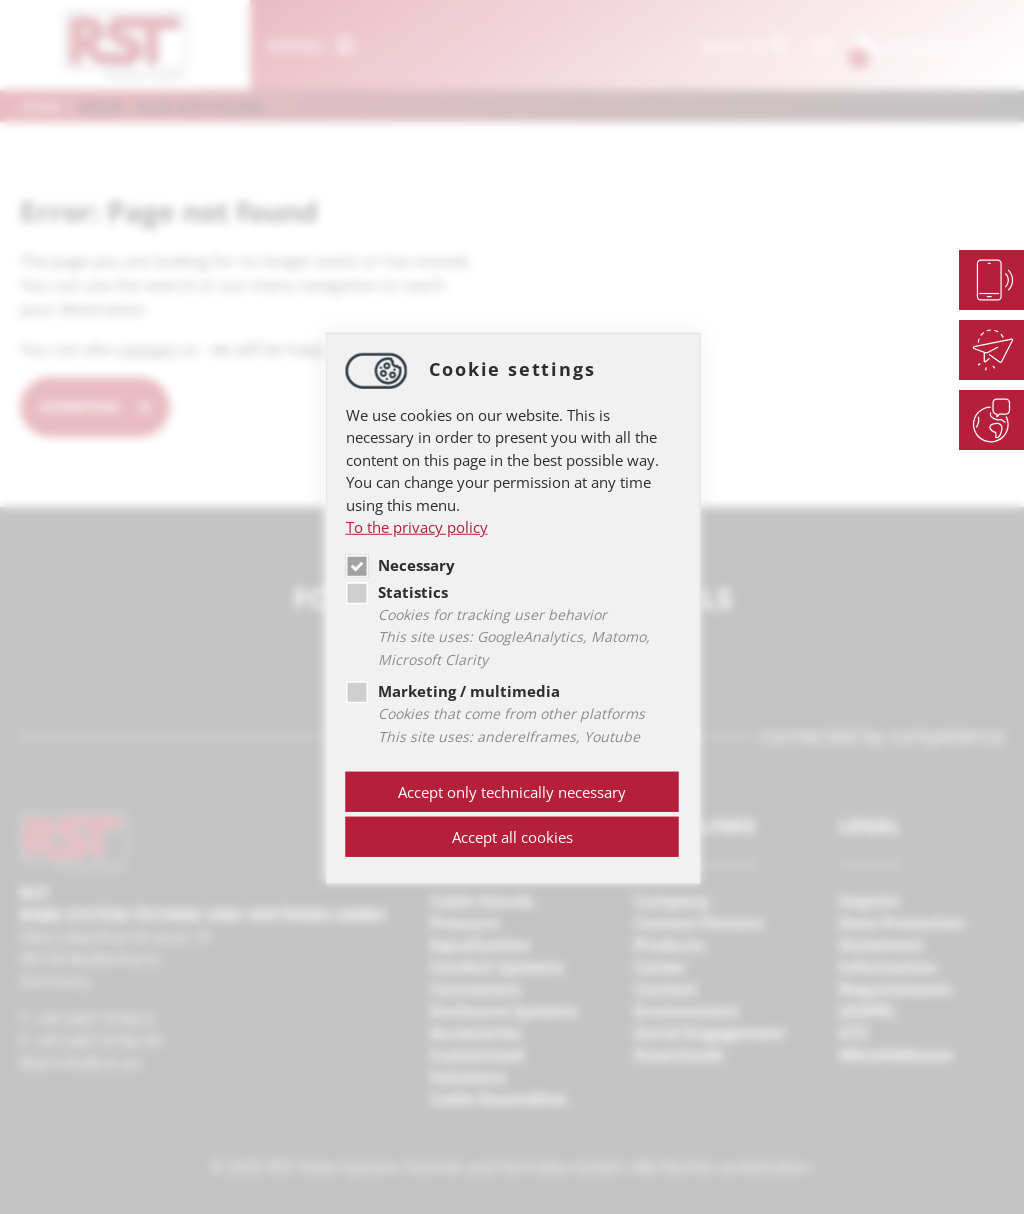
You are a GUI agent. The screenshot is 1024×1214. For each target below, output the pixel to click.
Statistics (397, 591)
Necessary (400, 564)
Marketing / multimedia (453, 691)
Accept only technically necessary (512, 792)
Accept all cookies (512, 837)
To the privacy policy (417, 527)
